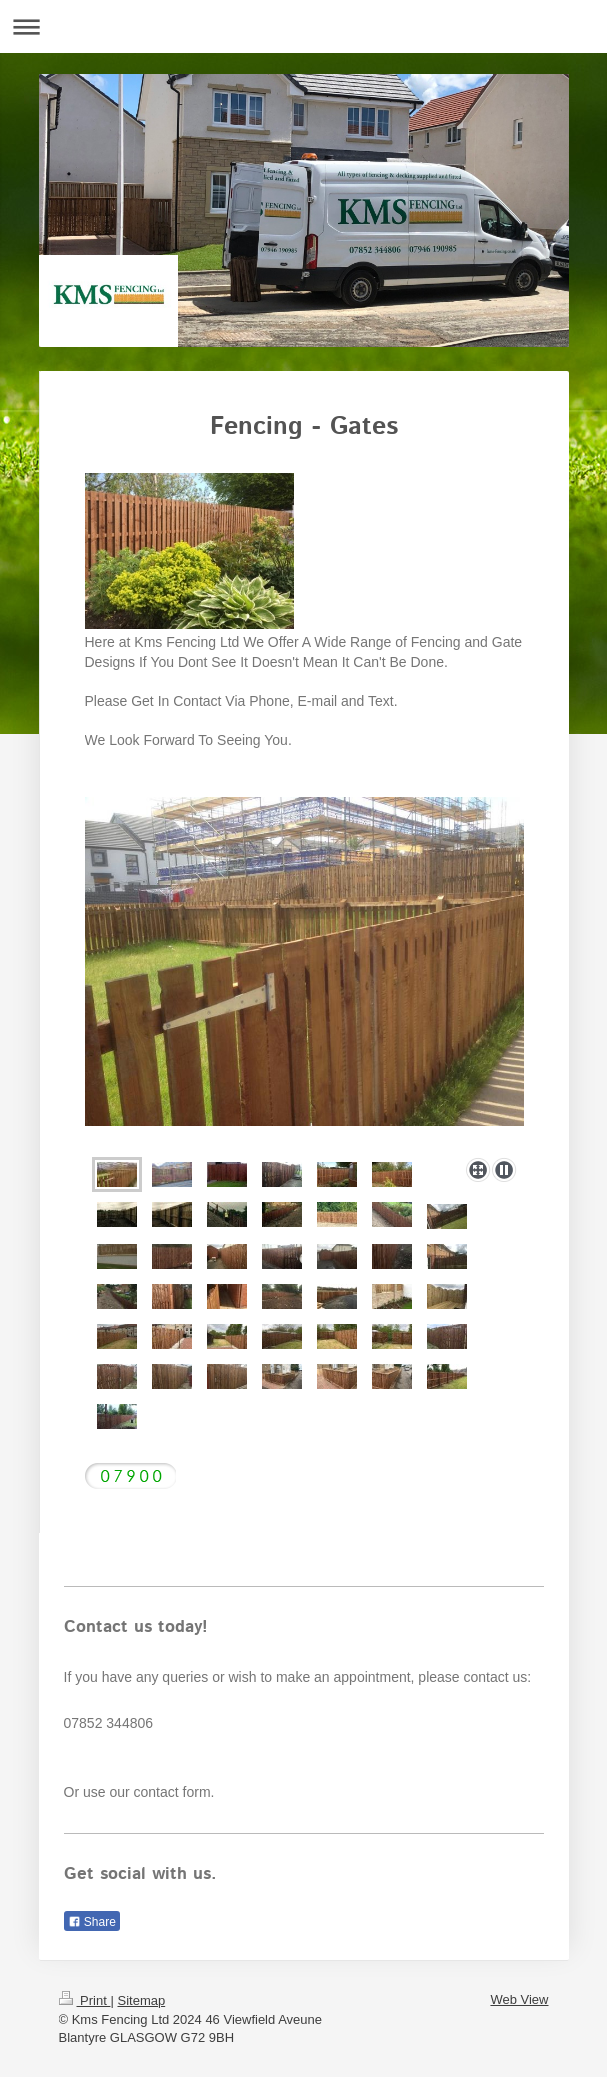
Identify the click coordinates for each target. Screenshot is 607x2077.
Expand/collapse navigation (303, 26)
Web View (519, 1999)
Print (85, 2000)
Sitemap (141, 2000)
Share (92, 1922)
